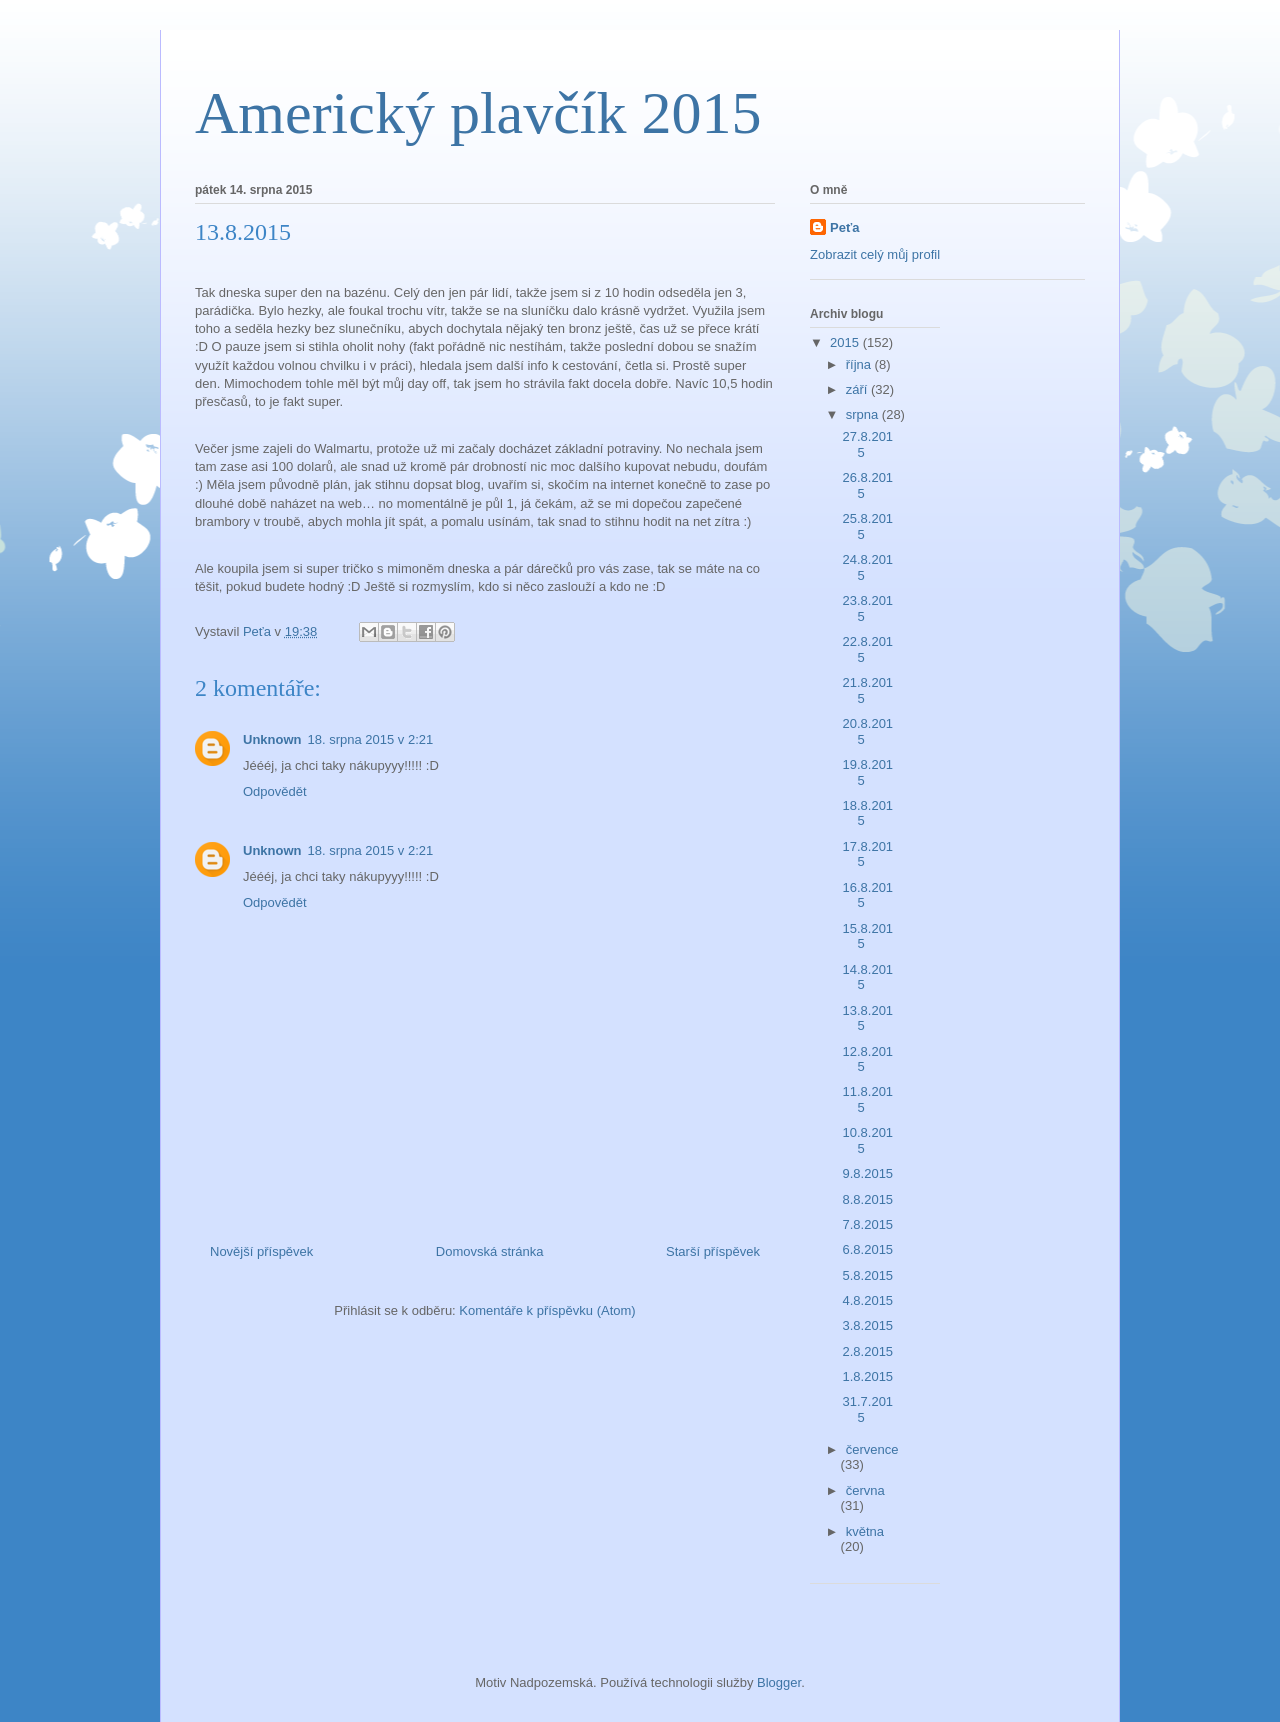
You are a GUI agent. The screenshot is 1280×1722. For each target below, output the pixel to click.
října (860, 364)
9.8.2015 (867, 1173)
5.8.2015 (867, 1275)
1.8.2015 (867, 1376)
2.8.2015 (867, 1351)
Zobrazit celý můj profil (875, 254)
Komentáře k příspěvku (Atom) (547, 1310)
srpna (864, 414)
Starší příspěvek (713, 1251)
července (872, 1449)
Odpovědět (275, 791)
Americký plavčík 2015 (478, 113)
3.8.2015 (867, 1325)
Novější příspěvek (261, 1251)
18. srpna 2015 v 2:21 (371, 739)
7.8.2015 (867, 1224)
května (865, 1531)
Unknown (272, 739)
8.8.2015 (867, 1199)
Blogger (779, 1682)
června (865, 1490)
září (858, 389)
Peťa (844, 227)
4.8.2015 (867, 1300)
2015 (846, 342)
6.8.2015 (867, 1249)
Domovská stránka (490, 1251)
